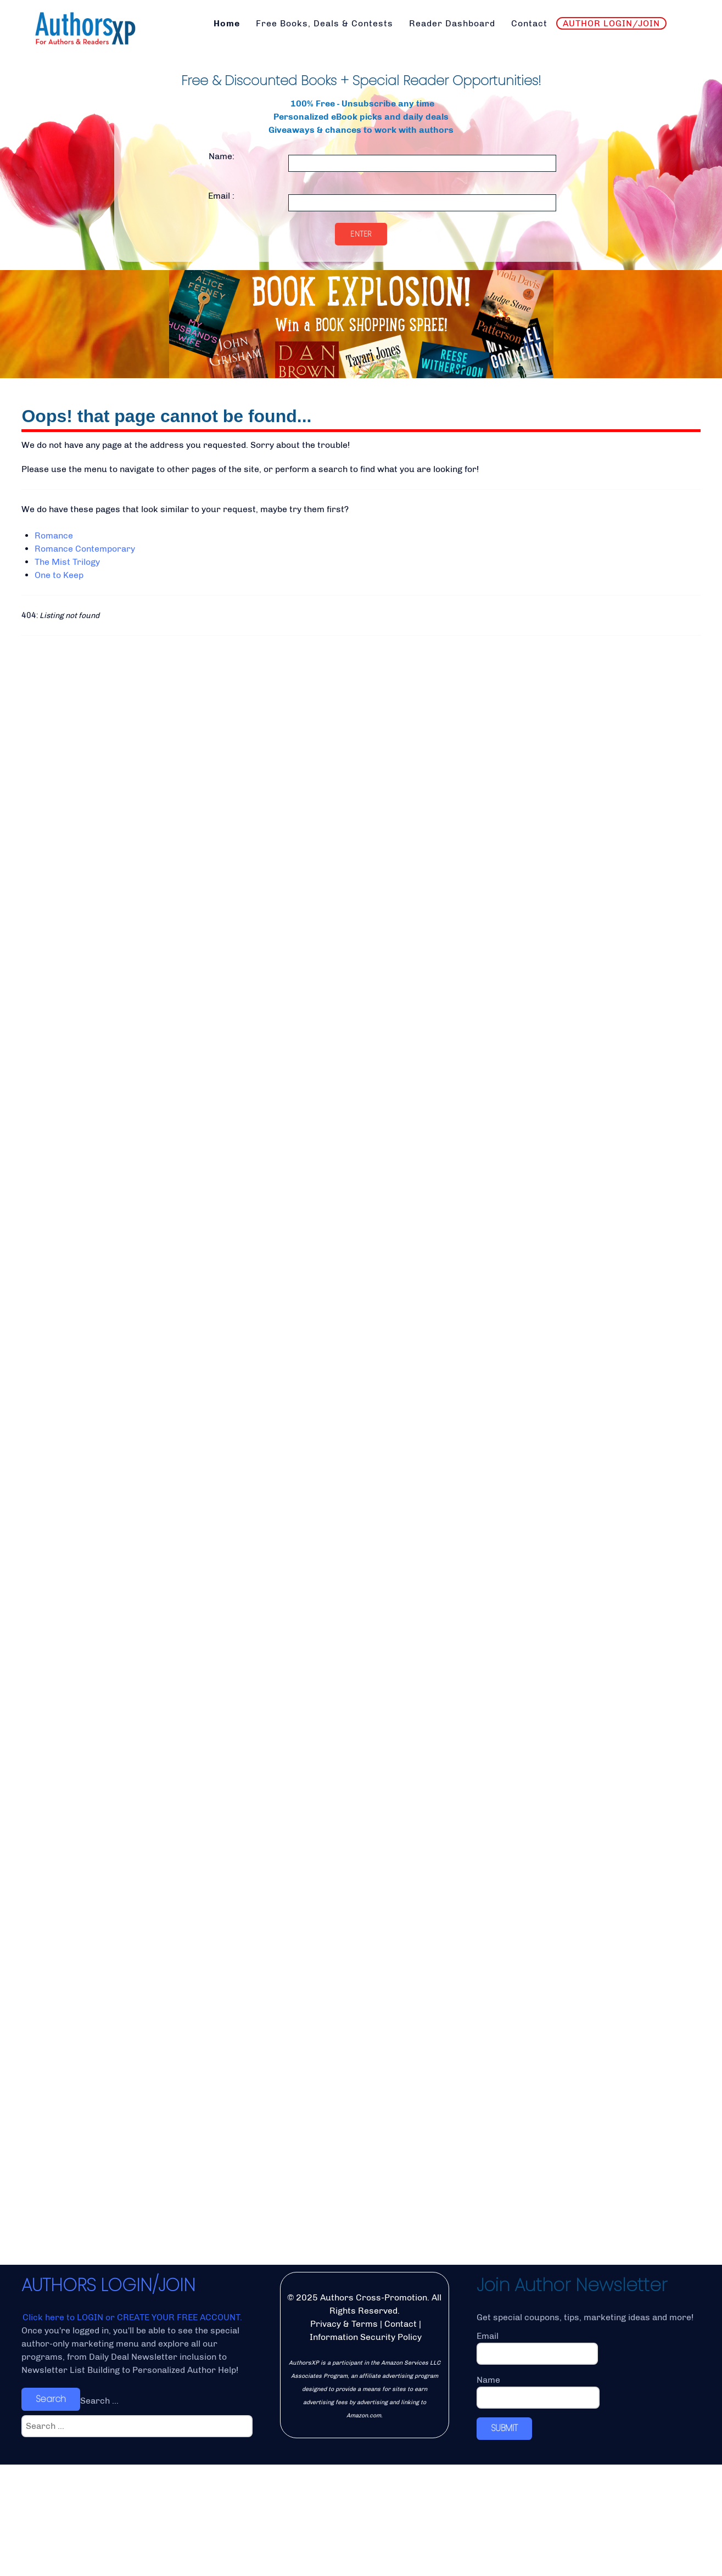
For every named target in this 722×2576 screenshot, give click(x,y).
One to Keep (59, 575)
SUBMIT (504, 2539)
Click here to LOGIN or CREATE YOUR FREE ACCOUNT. (132, 2428)
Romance (54, 535)
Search (51, 2510)
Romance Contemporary (85, 548)
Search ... (99, 2512)
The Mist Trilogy (67, 562)
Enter (361, 233)
